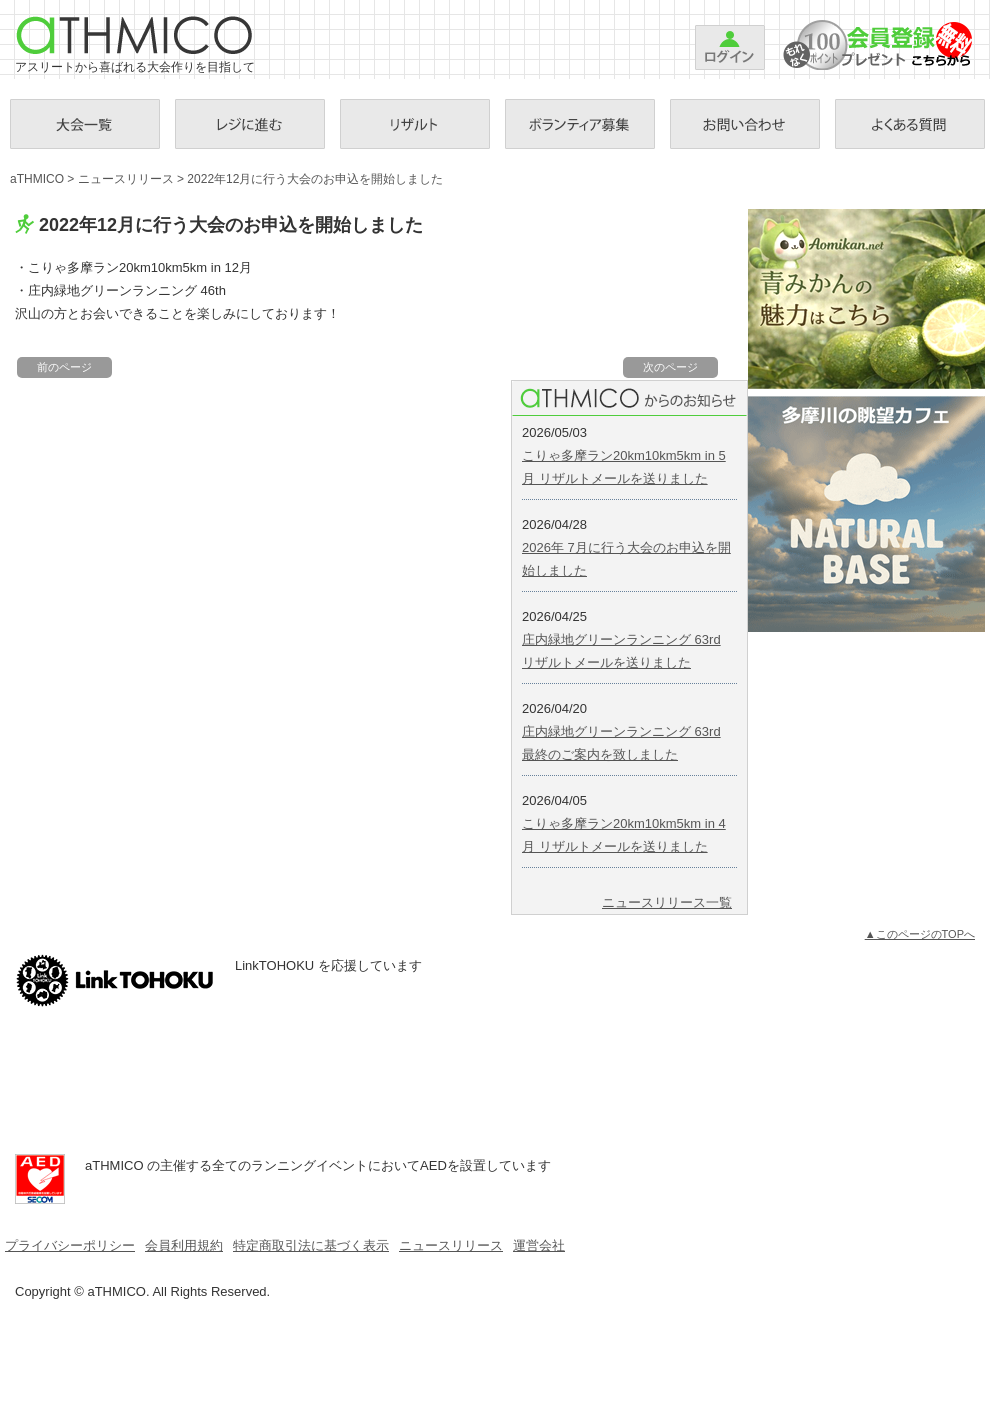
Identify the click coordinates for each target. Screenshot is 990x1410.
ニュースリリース (126, 179)
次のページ (670, 367)
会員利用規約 (184, 1245)
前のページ (64, 367)
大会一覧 (85, 124)
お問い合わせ (745, 124)
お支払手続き (250, 124)
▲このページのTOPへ (920, 934)
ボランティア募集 (580, 124)
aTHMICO (135, 35)
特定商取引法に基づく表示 (311, 1245)
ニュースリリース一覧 (667, 902)
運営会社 (539, 1245)
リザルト (415, 124)
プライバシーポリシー (70, 1245)
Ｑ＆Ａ (910, 124)
